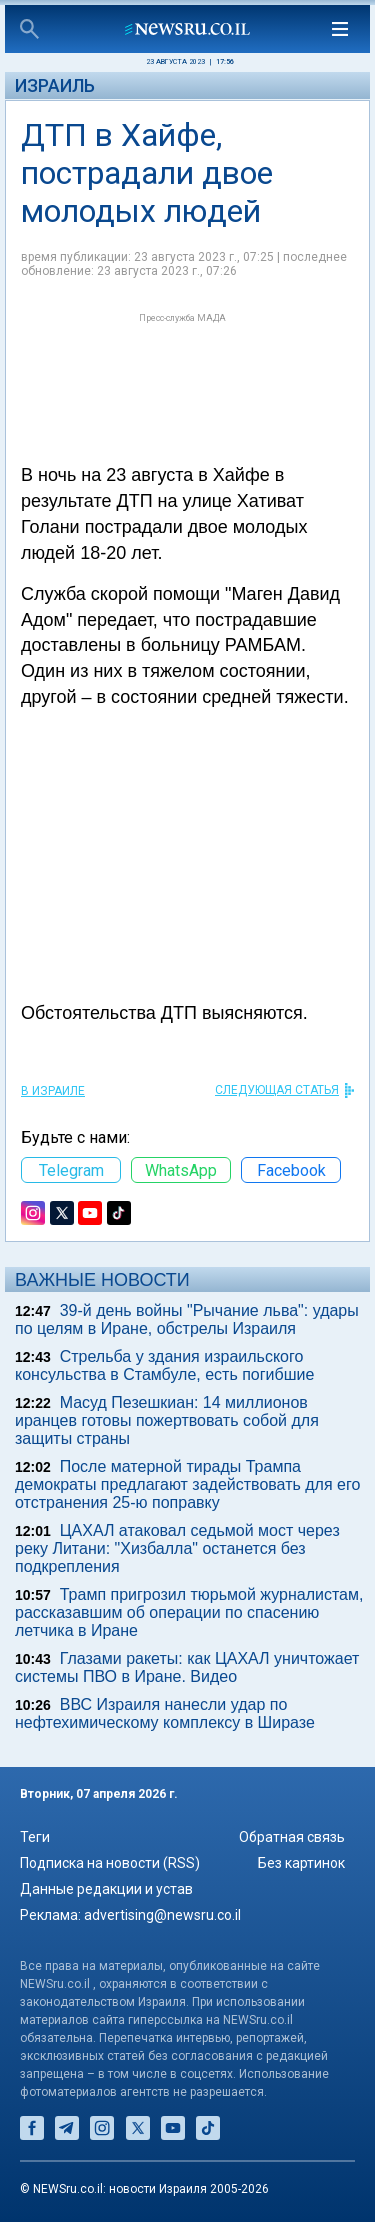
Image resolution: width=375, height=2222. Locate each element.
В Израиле (53, 1091)
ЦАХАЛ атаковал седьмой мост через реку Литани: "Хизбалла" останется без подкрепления (177, 1548)
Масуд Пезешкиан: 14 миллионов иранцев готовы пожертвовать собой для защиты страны (167, 1420)
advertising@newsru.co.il (162, 1915)
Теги (35, 1837)
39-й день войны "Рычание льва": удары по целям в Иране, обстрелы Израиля (187, 1319)
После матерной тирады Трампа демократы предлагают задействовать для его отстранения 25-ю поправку (187, 1484)
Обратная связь (292, 1837)
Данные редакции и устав (106, 1889)
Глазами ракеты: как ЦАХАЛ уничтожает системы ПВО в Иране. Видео (187, 1667)
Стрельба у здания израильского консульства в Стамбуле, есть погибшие (164, 1365)
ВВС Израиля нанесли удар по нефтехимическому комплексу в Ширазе (165, 1713)
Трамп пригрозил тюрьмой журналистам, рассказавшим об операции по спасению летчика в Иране (189, 1612)
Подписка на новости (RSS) (110, 1863)
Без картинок (301, 1863)
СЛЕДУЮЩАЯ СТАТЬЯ (277, 1090)
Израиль (55, 85)
